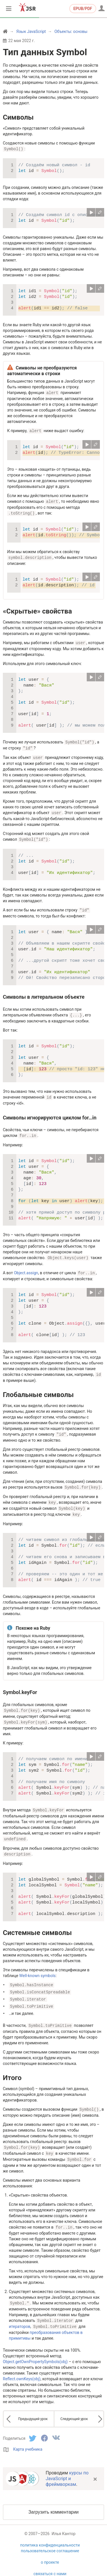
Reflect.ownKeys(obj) (22, 2367)
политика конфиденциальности (50, 2533)
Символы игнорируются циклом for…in (49, 1113)
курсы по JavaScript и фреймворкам (67, 2466)
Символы (18, 117)
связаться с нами (49, 2561)
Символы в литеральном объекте (43, 993)
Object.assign (26, 1268)
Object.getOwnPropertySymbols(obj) (35, 2349)
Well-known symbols (37, 1967)
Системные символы (37, 1924)
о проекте (50, 2550)
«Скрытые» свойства (37, 610)
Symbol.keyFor (20, 1685)
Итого (12, 2068)
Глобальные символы (38, 1389)
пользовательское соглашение (50, 2539)
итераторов (19, 2314)
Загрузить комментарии (53, 2500)
